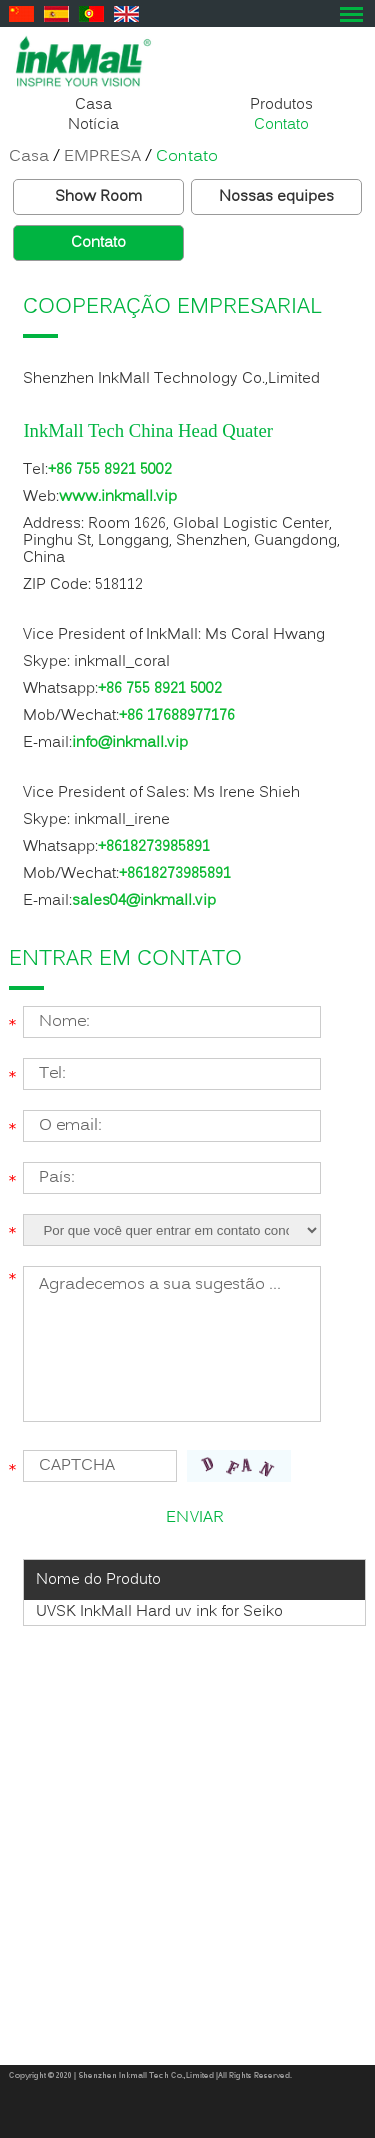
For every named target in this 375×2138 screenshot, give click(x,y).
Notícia (93, 125)
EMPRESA (102, 157)
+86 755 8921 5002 (110, 470)
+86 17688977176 (177, 716)
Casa (93, 105)
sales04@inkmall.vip (144, 901)
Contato (281, 125)
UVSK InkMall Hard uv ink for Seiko (159, 1612)
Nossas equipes (276, 197)
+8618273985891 (154, 847)
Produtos (281, 105)
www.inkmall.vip (118, 497)
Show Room (98, 197)
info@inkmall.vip (130, 743)
